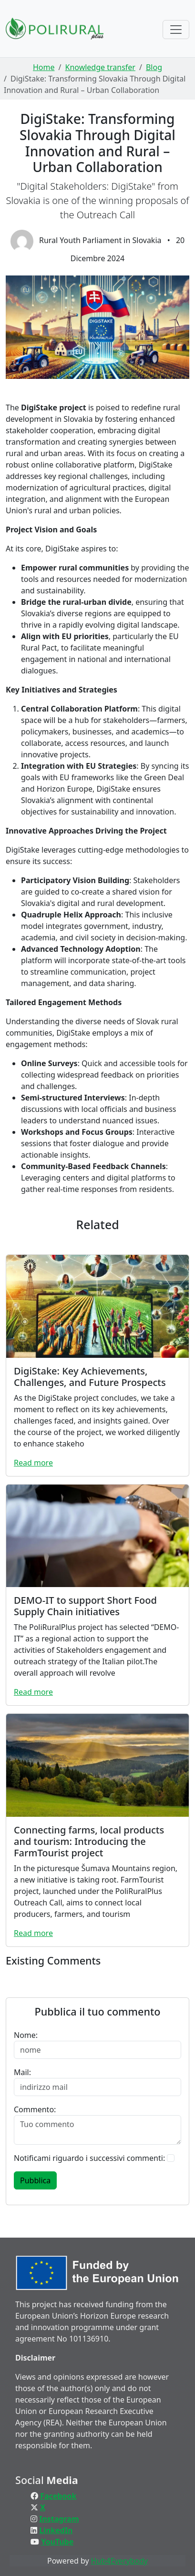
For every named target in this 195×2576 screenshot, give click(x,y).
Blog (154, 67)
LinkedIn (55, 2530)
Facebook (58, 2496)
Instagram (59, 2519)
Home (44, 67)
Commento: (35, 2109)
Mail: (22, 2072)
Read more (33, 1462)
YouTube (57, 2541)
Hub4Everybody (119, 2561)
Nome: (26, 2035)
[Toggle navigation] (176, 29)
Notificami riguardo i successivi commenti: (89, 2158)
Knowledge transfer (100, 67)
